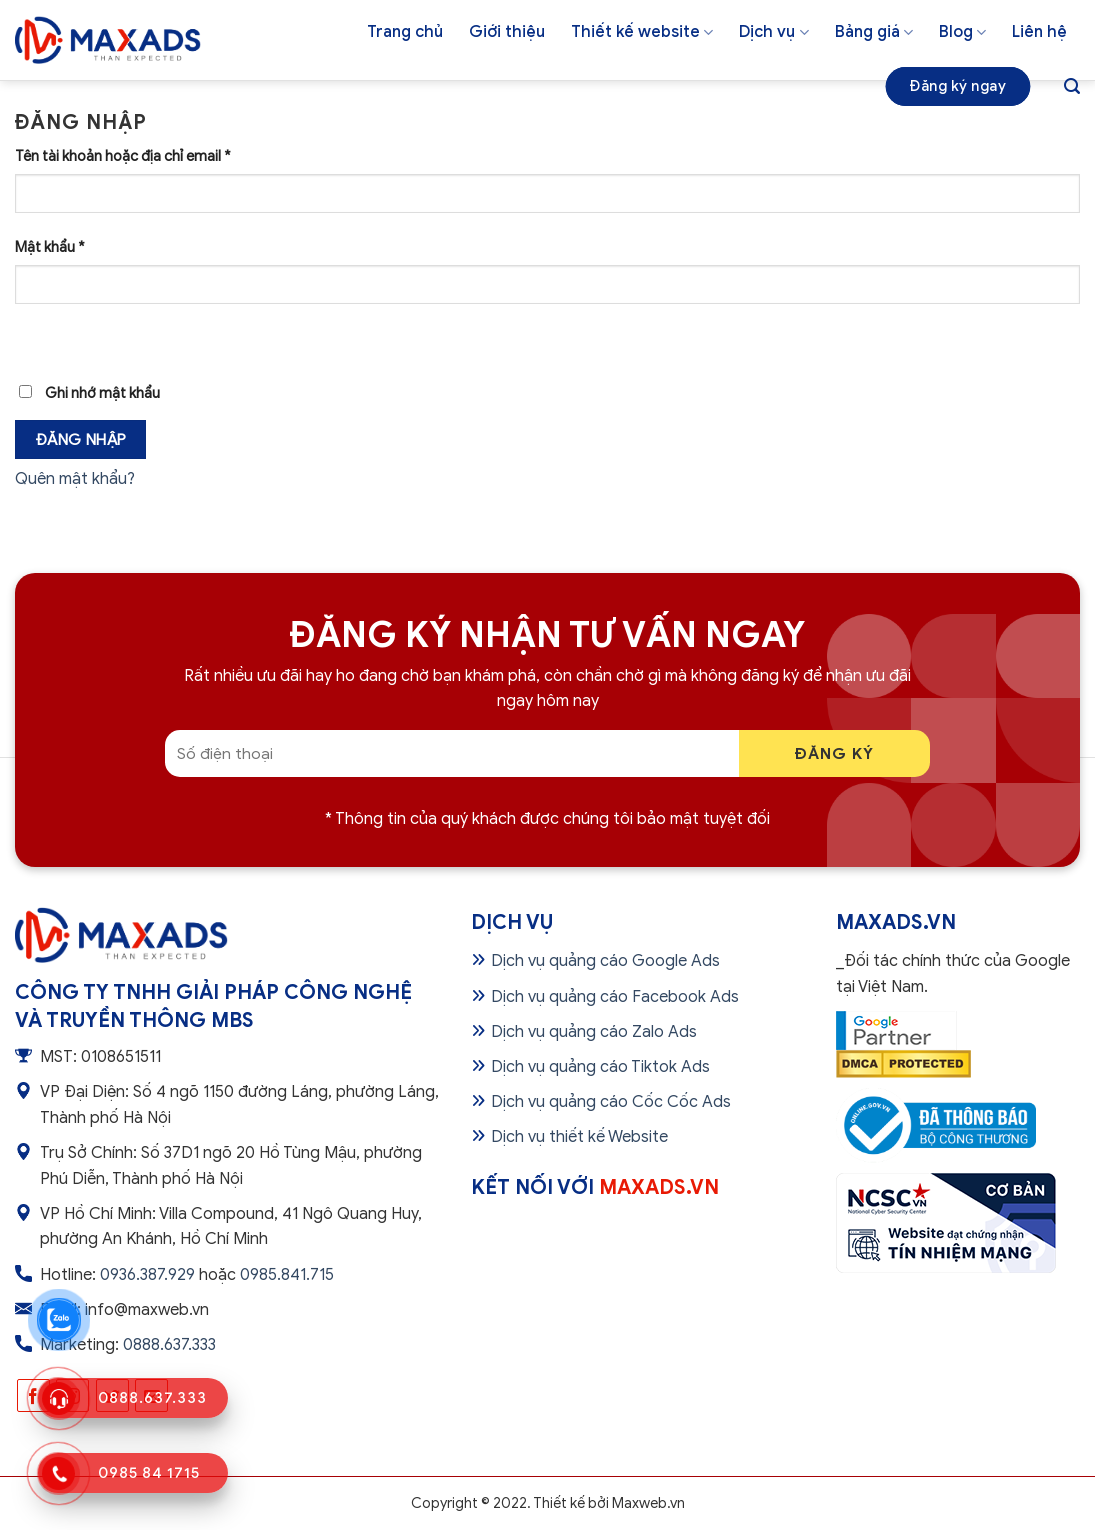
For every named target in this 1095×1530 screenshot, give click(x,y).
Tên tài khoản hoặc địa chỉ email (123, 156)
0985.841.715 (287, 1275)
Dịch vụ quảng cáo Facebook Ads (615, 997)
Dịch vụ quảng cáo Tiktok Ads (600, 1067)
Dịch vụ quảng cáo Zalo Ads (594, 1032)
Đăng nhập (81, 439)
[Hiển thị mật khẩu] (34, 338)
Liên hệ (1039, 32)
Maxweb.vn (648, 1503)
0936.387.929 (147, 1275)
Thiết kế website (642, 32)
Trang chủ (405, 32)
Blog (962, 32)
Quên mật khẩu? (75, 479)
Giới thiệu (507, 32)
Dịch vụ (773, 32)
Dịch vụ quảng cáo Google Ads (605, 961)
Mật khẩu (50, 247)
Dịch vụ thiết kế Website (579, 1137)
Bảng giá (874, 32)
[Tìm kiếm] (1072, 86)
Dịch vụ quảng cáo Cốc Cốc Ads (611, 1102)
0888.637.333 (169, 1345)
